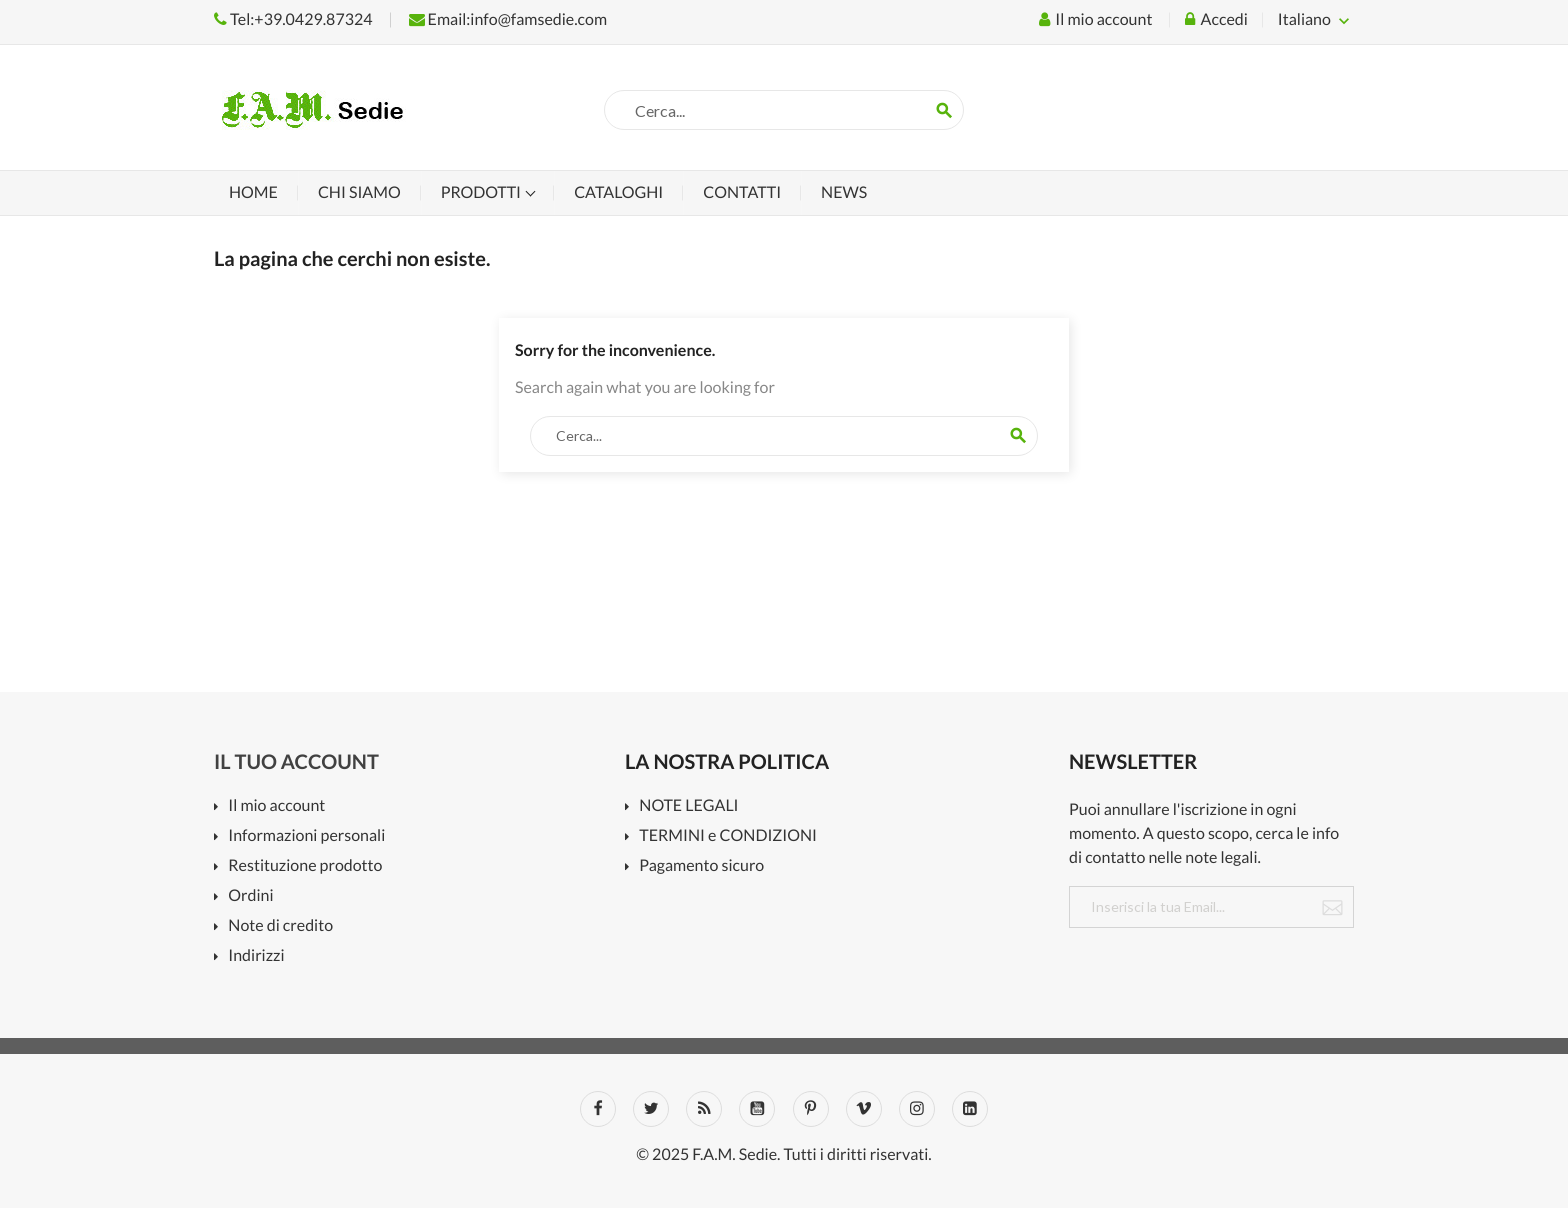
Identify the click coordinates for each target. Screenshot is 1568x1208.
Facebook (598, 1109)
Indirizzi (256, 956)
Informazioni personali (306, 836)
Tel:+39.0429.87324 (293, 19)
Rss (704, 1109)
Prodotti (482, 192)
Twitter (651, 1109)
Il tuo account (296, 762)
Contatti (742, 192)
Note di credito (280, 926)
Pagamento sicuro (701, 866)
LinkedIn (970, 1109)
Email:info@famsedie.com (508, 19)
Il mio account (276, 806)
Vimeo (864, 1109)
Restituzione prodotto (305, 866)
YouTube (757, 1109)
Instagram (917, 1109)
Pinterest (811, 1109)
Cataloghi (618, 192)
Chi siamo (359, 192)
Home (253, 192)
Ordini (250, 896)
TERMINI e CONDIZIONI (728, 836)
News (844, 192)
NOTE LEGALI (688, 806)
